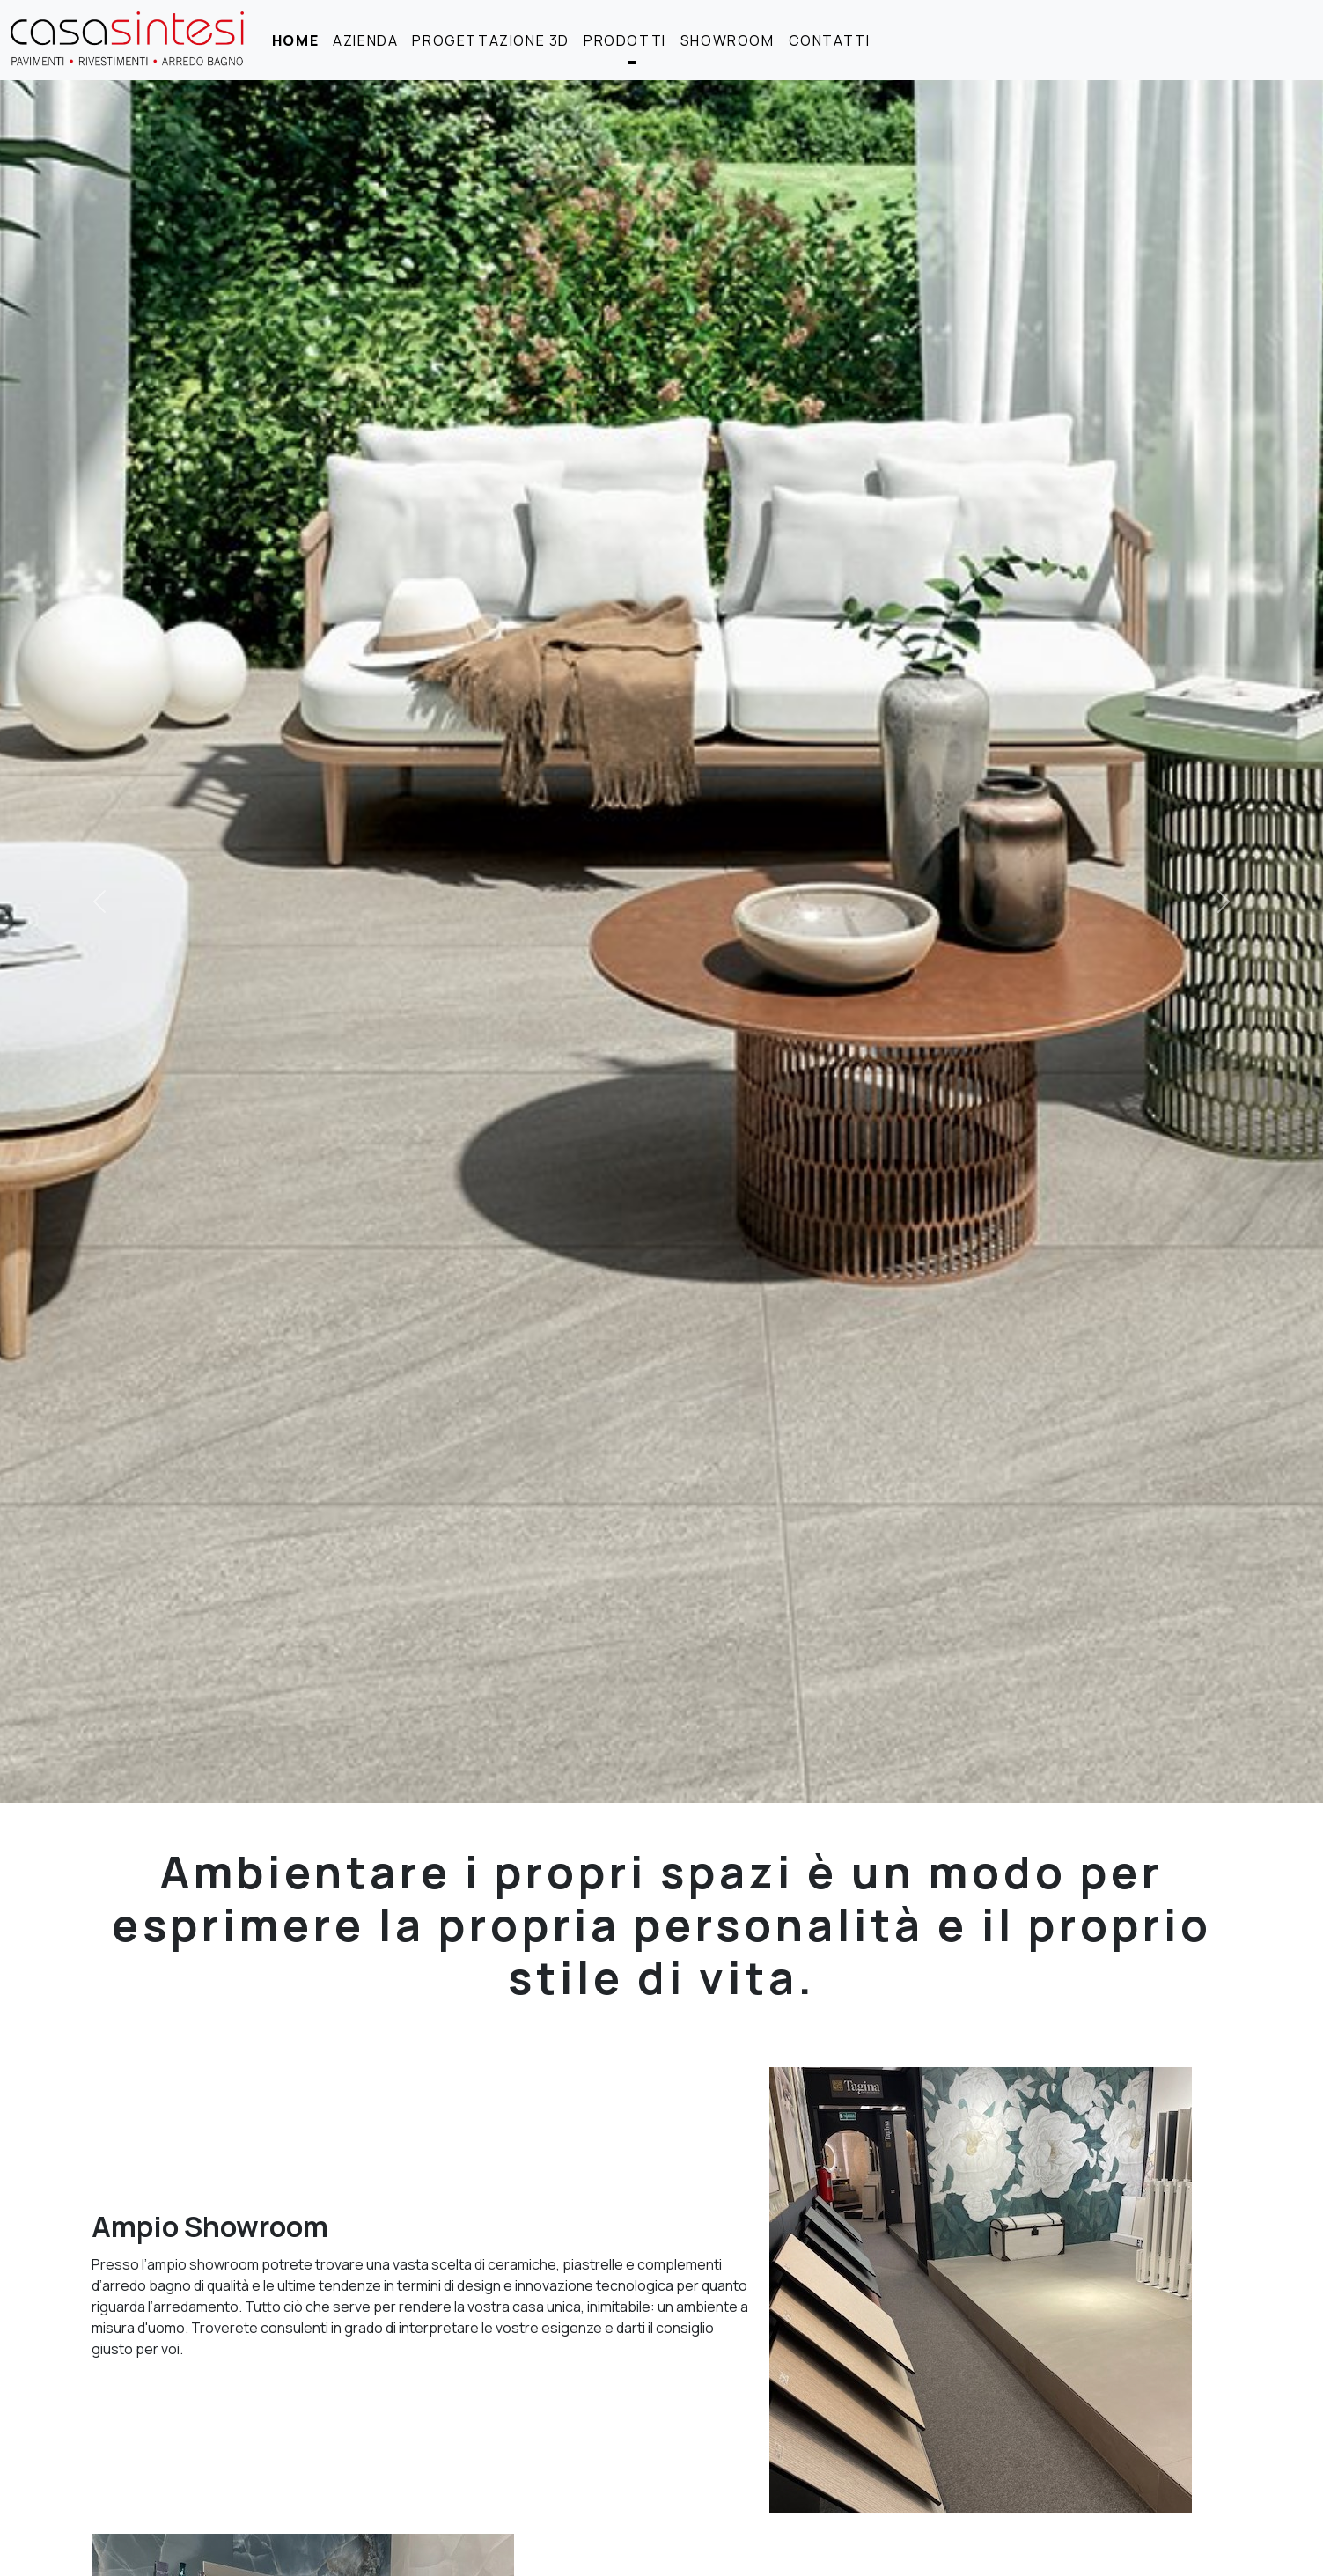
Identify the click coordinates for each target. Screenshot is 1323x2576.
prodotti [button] (625, 40)
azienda (365, 40)
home (295, 40)
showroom (727, 40)
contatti (830, 40)
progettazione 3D (491, 40)
